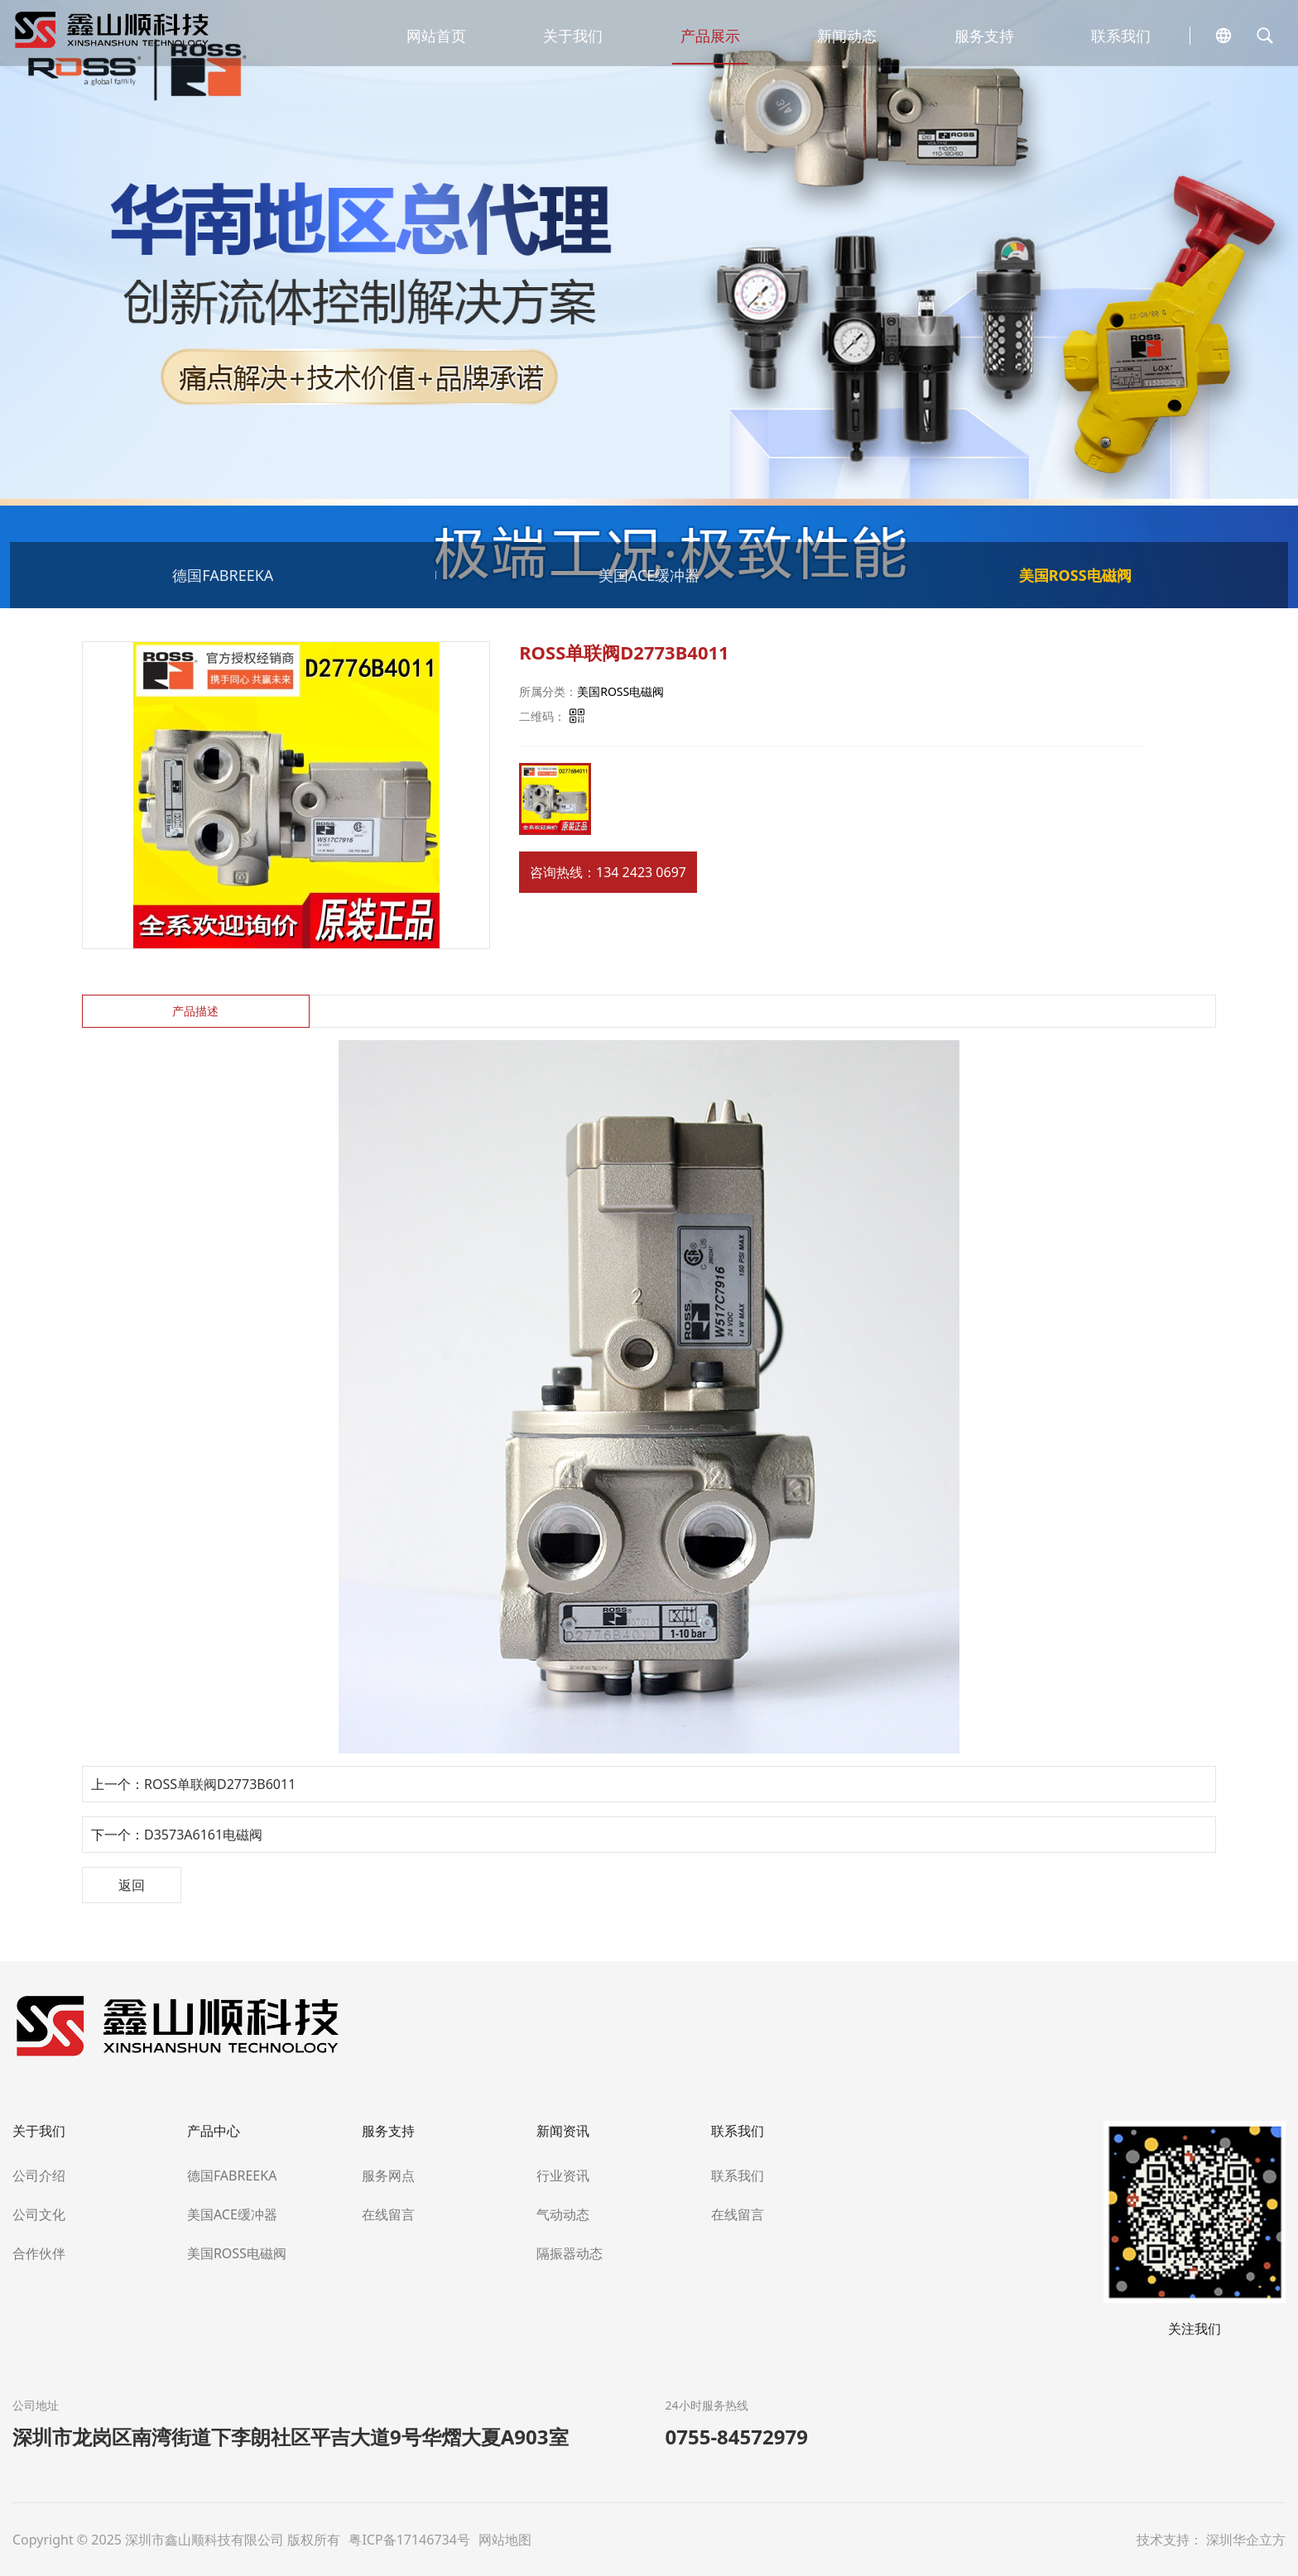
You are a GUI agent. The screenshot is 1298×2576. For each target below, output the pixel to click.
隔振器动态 (569, 2253)
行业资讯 (562, 2175)
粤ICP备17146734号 (411, 2539)
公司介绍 (38, 2175)
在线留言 (388, 2214)
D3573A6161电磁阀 (203, 1834)
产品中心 (213, 2131)
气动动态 (562, 2214)
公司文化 (38, 2214)
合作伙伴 (38, 2253)
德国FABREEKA (222, 575)
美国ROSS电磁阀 (1075, 575)
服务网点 (388, 2175)
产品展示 (710, 36)
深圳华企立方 (1246, 2539)
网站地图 (504, 2539)
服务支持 (984, 36)
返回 (131, 1885)
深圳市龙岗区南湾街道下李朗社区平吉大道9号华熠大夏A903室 (290, 2436)
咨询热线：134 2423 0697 (608, 872)
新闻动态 (847, 36)
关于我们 (573, 36)
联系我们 (1121, 36)
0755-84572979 (737, 2436)
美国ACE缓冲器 (649, 575)
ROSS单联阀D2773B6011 (220, 1784)
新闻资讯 (562, 2131)
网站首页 (436, 36)
